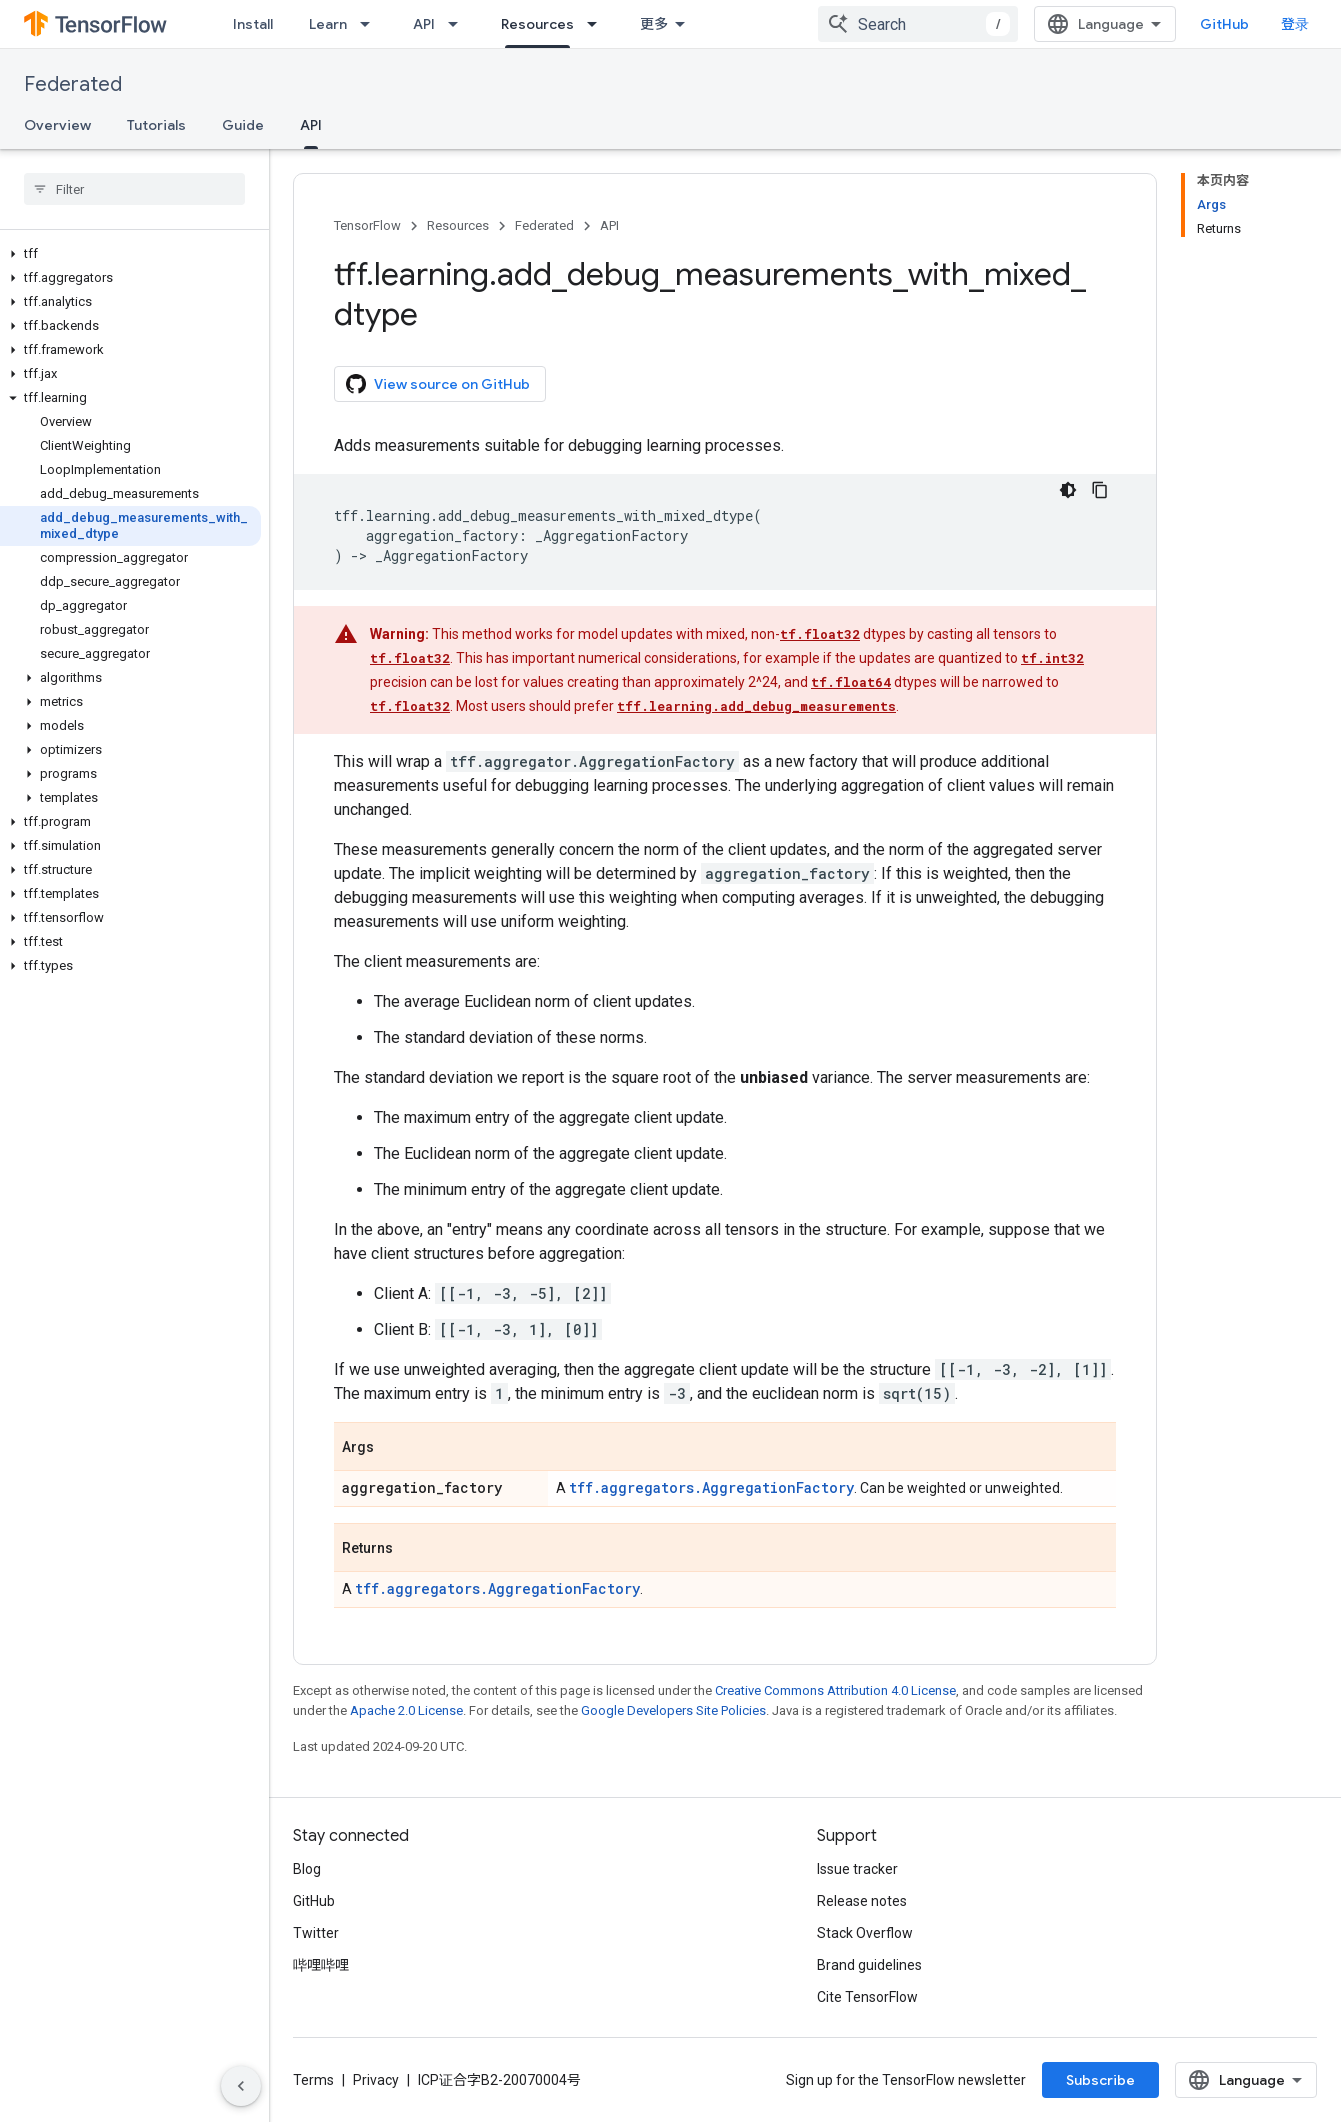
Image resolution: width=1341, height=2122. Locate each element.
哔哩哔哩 (321, 1965)
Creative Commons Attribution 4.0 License (835, 1690)
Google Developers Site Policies (673, 1710)
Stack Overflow (865, 1933)
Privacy (376, 2080)
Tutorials (156, 125)
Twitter (316, 1933)
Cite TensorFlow (867, 1997)
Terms (313, 2080)
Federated (73, 84)
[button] (130, 254)
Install (253, 24)
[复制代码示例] (1100, 490)
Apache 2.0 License (406, 1710)
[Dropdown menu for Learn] (371, 24)
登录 (1295, 24)
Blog (307, 1869)
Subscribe (1100, 2080)
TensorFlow (367, 225)
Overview (57, 125)
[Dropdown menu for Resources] (598, 24)
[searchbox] (134, 189)
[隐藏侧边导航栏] (241, 2086)
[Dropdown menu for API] (459, 24)
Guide (243, 125)
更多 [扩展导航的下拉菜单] (654, 24)
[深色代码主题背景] (1068, 490)
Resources (458, 225)
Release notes (862, 1901)
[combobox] (918, 24)
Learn (328, 24)
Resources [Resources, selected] (537, 24)
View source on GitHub (438, 384)
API (424, 24)
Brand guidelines (869, 1965)
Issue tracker (857, 1869)
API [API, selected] (311, 125)
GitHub (1224, 24)
